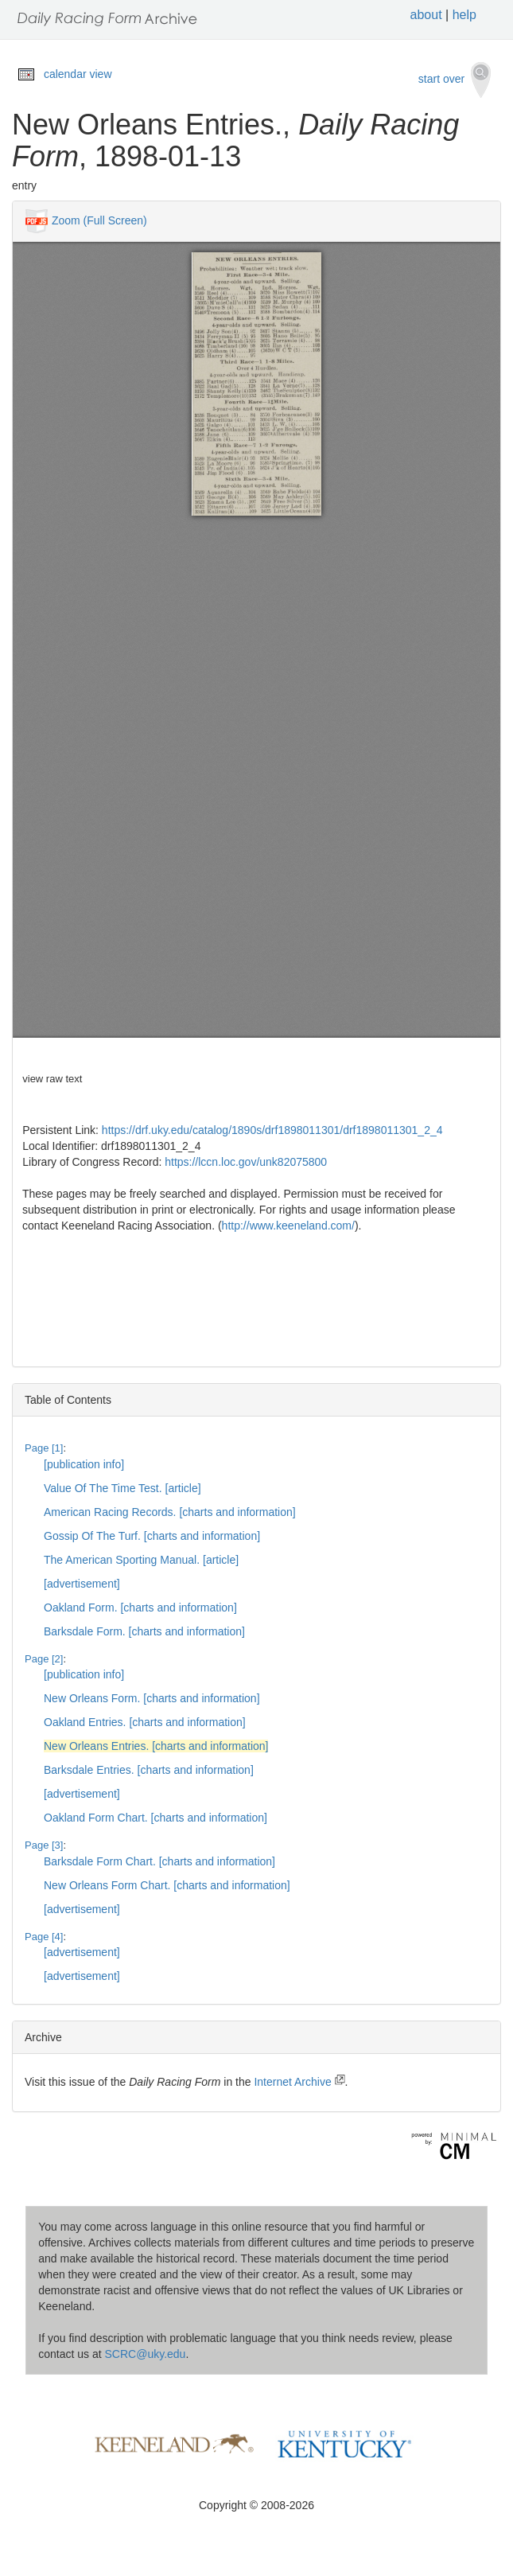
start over (454, 80)
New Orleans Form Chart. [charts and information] (167, 1885)
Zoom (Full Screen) (99, 219)
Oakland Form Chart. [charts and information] (155, 1817)
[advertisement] (82, 1583)
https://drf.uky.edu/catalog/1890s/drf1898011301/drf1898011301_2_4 (272, 1130)
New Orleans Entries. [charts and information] (156, 1746)
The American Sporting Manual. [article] (141, 1559)
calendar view (78, 74)
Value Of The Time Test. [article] (122, 1488)
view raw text (52, 1079)
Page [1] (44, 1448)
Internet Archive (299, 2081)
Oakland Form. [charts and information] (140, 1607)
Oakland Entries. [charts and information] (145, 1722)
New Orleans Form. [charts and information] (152, 1698)
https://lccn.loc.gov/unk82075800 (246, 1161)
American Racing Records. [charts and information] (170, 1512)
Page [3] (44, 1845)
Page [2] (44, 1659)
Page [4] (44, 1937)
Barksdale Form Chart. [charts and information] (159, 1861)
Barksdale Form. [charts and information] (144, 1631)
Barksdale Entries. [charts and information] (149, 1769)
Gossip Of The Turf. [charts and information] (152, 1536)
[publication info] (84, 1464)
